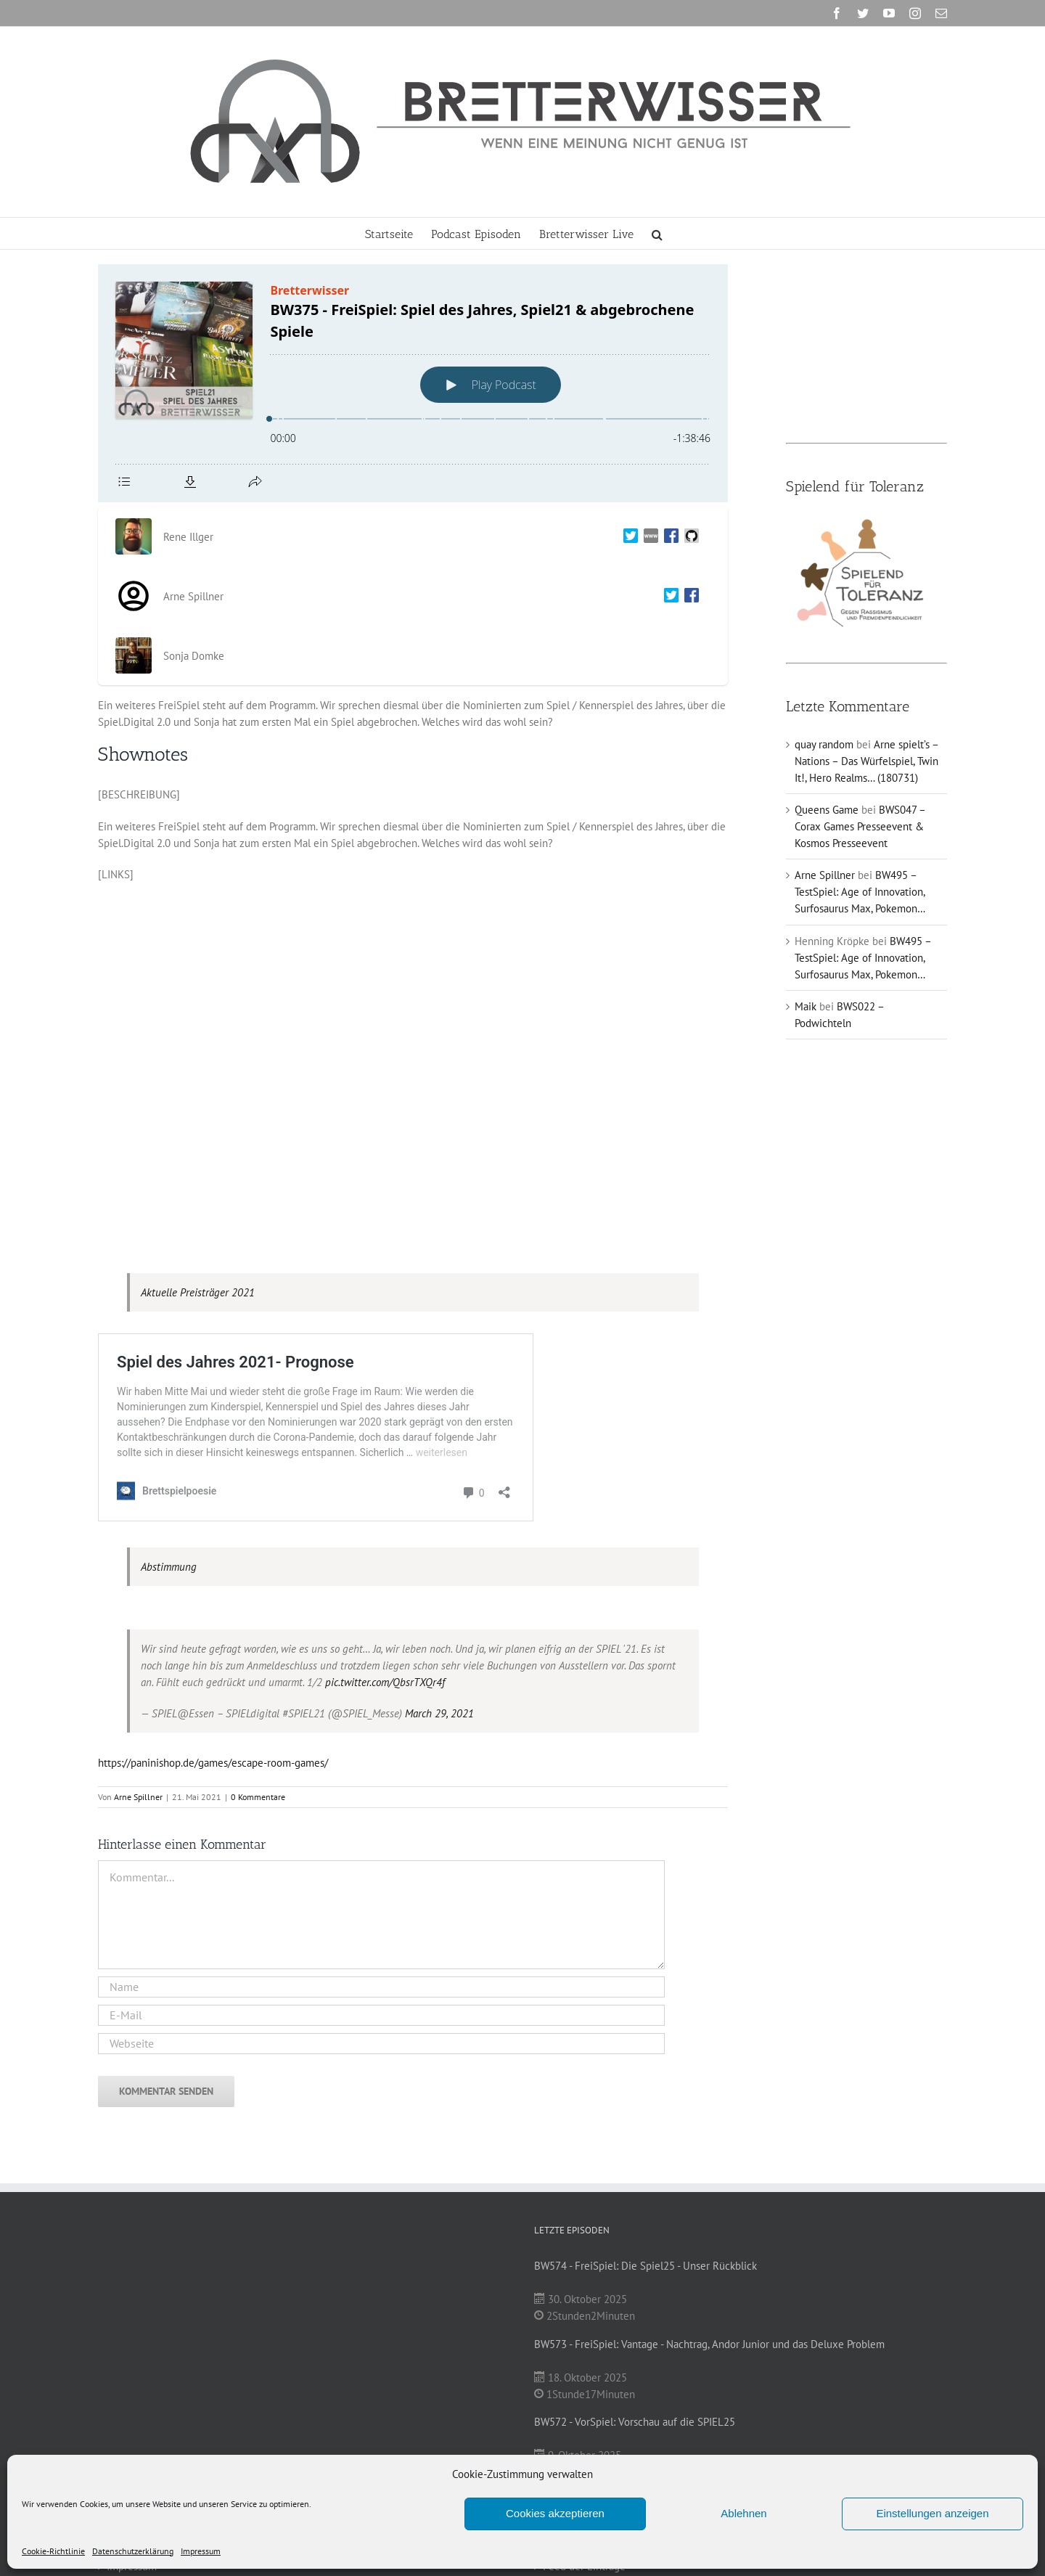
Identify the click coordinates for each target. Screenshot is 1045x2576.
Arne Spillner (138, 1796)
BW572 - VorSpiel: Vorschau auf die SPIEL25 (634, 2422)
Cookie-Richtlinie (53, 2551)
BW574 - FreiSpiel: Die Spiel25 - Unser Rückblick (645, 2266)
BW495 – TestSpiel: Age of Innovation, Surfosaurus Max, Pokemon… (860, 891)
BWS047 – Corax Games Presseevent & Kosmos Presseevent (860, 826)
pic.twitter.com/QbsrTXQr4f (385, 1682)
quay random (824, 744)
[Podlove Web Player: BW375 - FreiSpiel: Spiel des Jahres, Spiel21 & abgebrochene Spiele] (413, 383)
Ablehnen (743, 2513)
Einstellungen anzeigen (932, 2513)
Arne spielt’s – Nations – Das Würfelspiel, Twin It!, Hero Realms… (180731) (866, 761)
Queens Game (826, 810)
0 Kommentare (258, 1796)
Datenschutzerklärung (132, 2551)
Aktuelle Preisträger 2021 (198, 1292)
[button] (657, 233)
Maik (805, 1006)
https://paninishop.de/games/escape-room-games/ (213, 1763)
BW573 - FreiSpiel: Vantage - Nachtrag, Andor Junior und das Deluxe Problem (709, 2344)
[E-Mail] (381, 2015)
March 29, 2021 (439, 1713)
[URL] (381, 2043)
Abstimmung (169, 1567)
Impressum (201, 2551)
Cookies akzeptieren (555, 2513)
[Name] (381, 1987)
